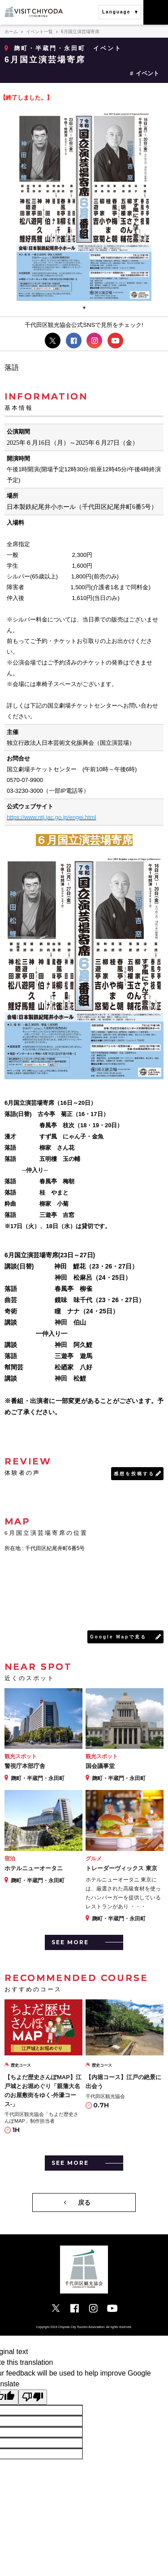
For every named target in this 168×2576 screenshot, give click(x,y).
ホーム (11, 31)
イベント (147, 73)
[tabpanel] (84, 205)
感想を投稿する (134, 1473)
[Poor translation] (32, 2397)
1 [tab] (84, 307)
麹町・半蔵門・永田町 (50, 48)
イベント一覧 (39, 31)
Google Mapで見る (118, 1636)
